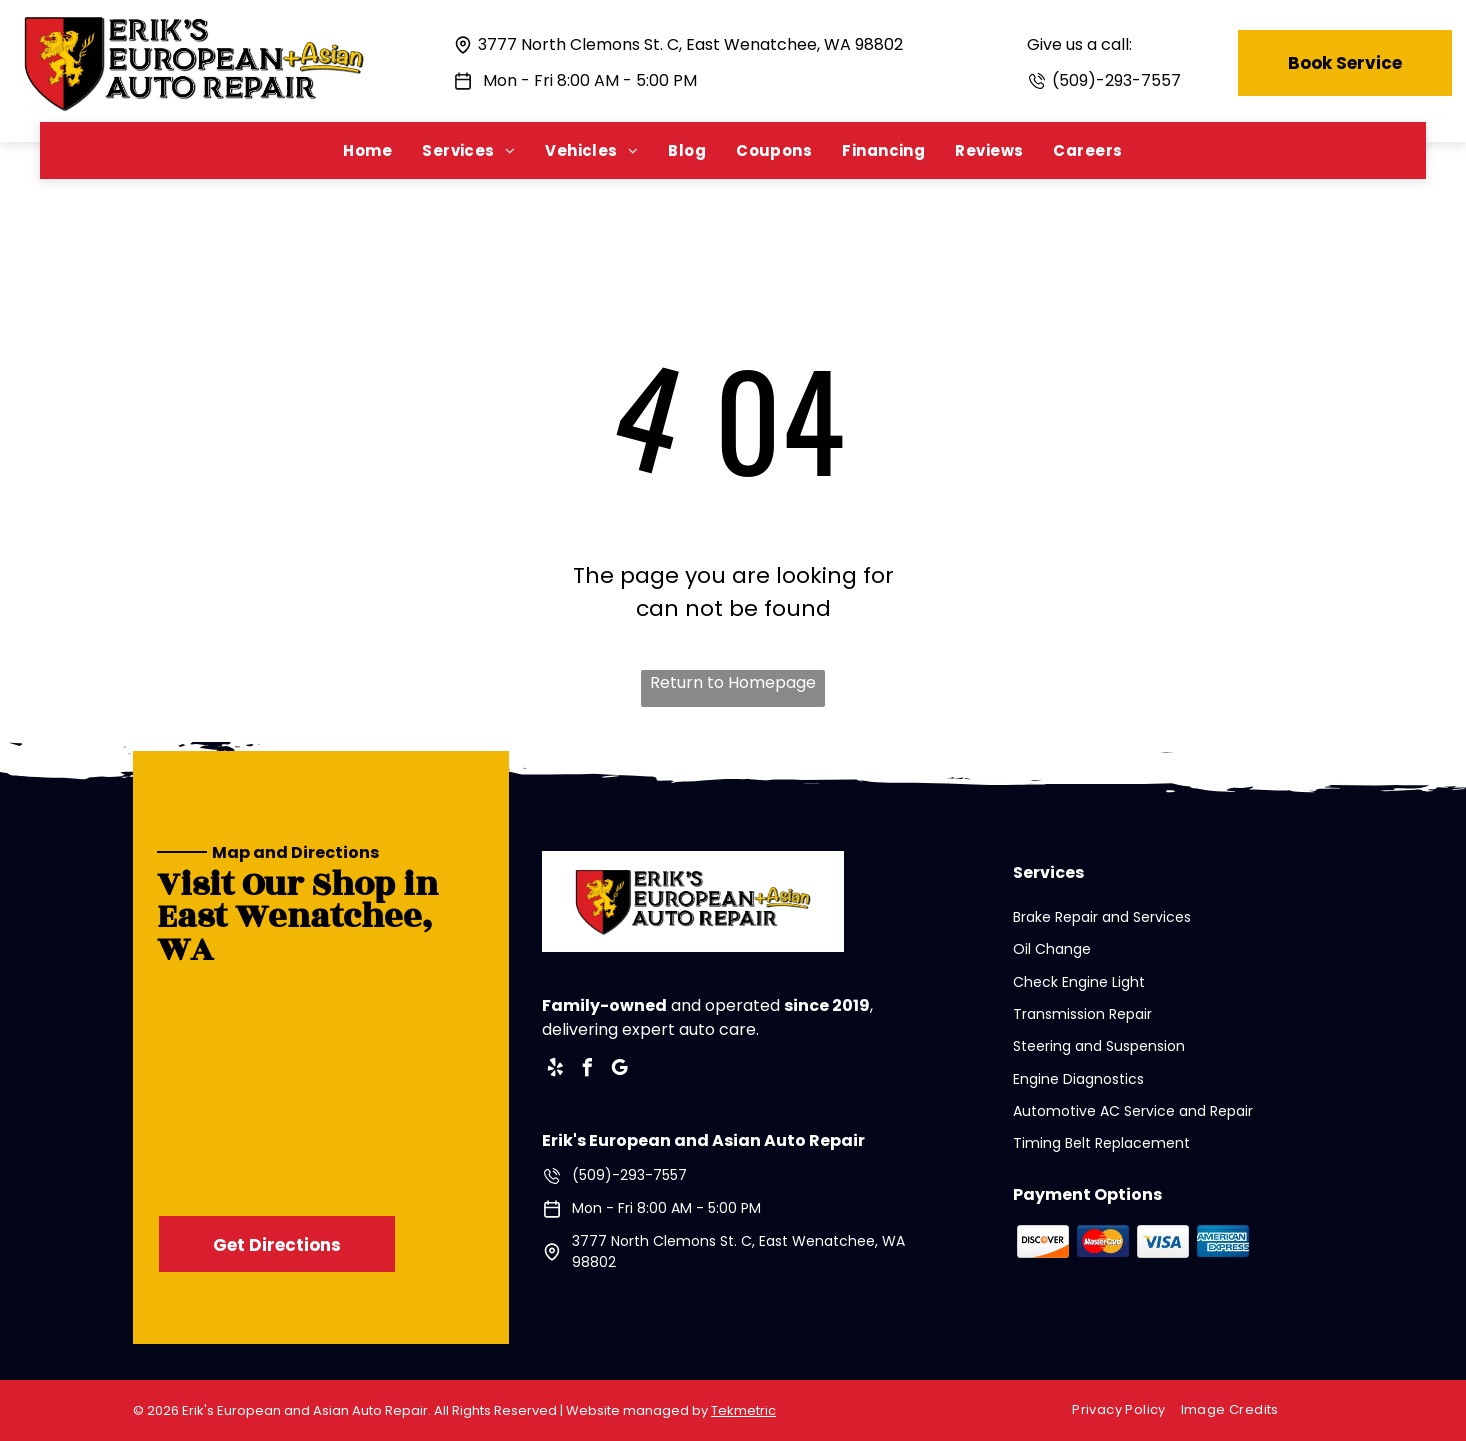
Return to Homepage (733, 682)
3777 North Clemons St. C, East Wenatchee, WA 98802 (690, 44)
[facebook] (588, 1070)
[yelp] (556, 1070)
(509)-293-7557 (1116, 80)
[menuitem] (367, 150)
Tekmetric (743, 1410)
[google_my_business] (620, 1070)
